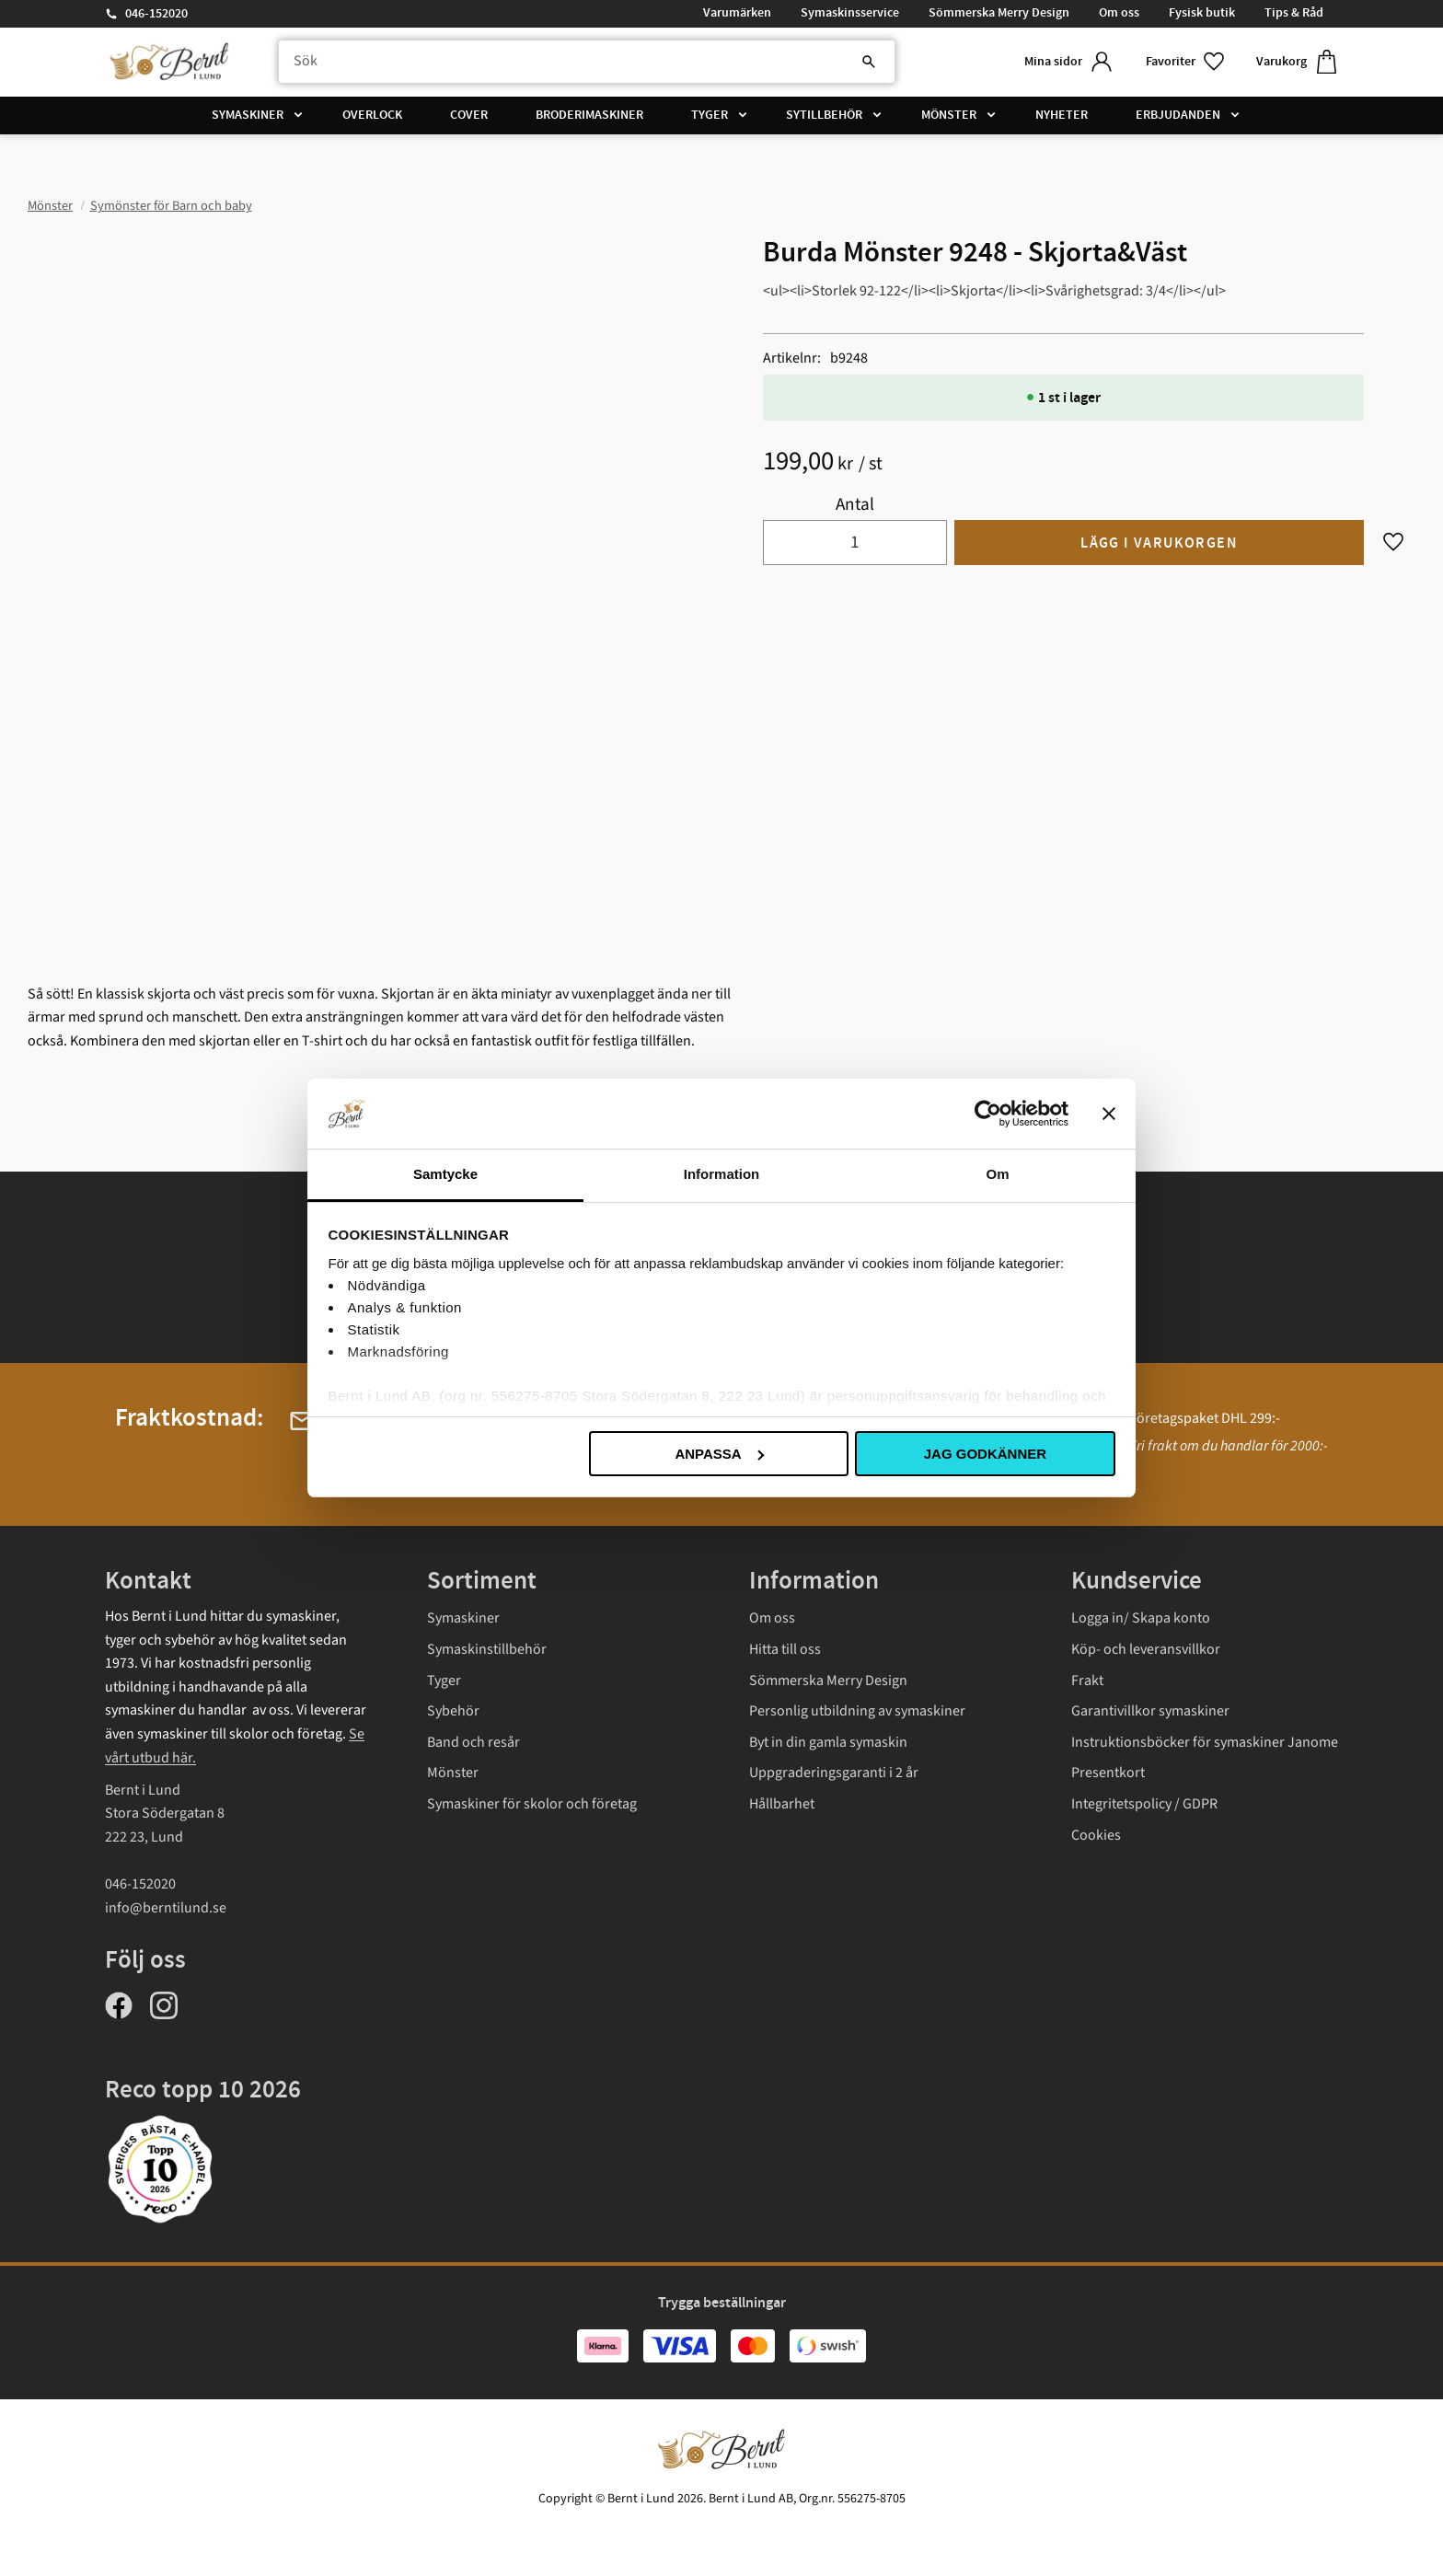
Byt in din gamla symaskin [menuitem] (828, 1742)
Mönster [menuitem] (948, 115)
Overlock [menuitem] (372, 115)
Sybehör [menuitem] (453, 1711)
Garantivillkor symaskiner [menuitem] (1150, 1711)
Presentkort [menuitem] (1108, 1772)
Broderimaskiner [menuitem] (589, 115)
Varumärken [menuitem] (737, 13)
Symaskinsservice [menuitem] (850, 13)
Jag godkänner (985, 1453)
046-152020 (156, 13)
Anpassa (719, 1453)
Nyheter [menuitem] (1061, 115)
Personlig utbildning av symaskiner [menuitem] (857, 1711)
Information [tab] (722, 1174)
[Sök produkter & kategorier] (587, 61)
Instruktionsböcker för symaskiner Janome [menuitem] (1204, 1742)
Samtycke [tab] (445, 1174)
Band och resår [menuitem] (473, 1742)
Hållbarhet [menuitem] (781, 1804)
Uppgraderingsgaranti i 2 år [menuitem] (833, 1772)
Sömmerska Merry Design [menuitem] (999, 13)
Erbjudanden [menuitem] (1178, 115)
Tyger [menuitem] (709, 115)
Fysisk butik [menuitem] (1202, 13)
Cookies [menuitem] (1096, 1835)
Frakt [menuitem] (1087, 1680)
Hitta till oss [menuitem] (785, 1649)
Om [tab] (997, 1174)
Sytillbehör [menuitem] (824, 115)
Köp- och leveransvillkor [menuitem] (1145, 1649)
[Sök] (869, 61)
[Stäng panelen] (1108, 1113)
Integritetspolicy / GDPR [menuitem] (1144, 1804)
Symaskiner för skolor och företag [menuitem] (532, 1804)
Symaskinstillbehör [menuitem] (487, 1649)
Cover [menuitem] (469, 115)
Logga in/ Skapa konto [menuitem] (1140, 1618)
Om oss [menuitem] (1119, 13)
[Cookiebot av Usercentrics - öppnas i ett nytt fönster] (987, 1113)
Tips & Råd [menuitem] (1293, 13)
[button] (1186, 62)
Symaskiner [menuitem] (247, 115)
